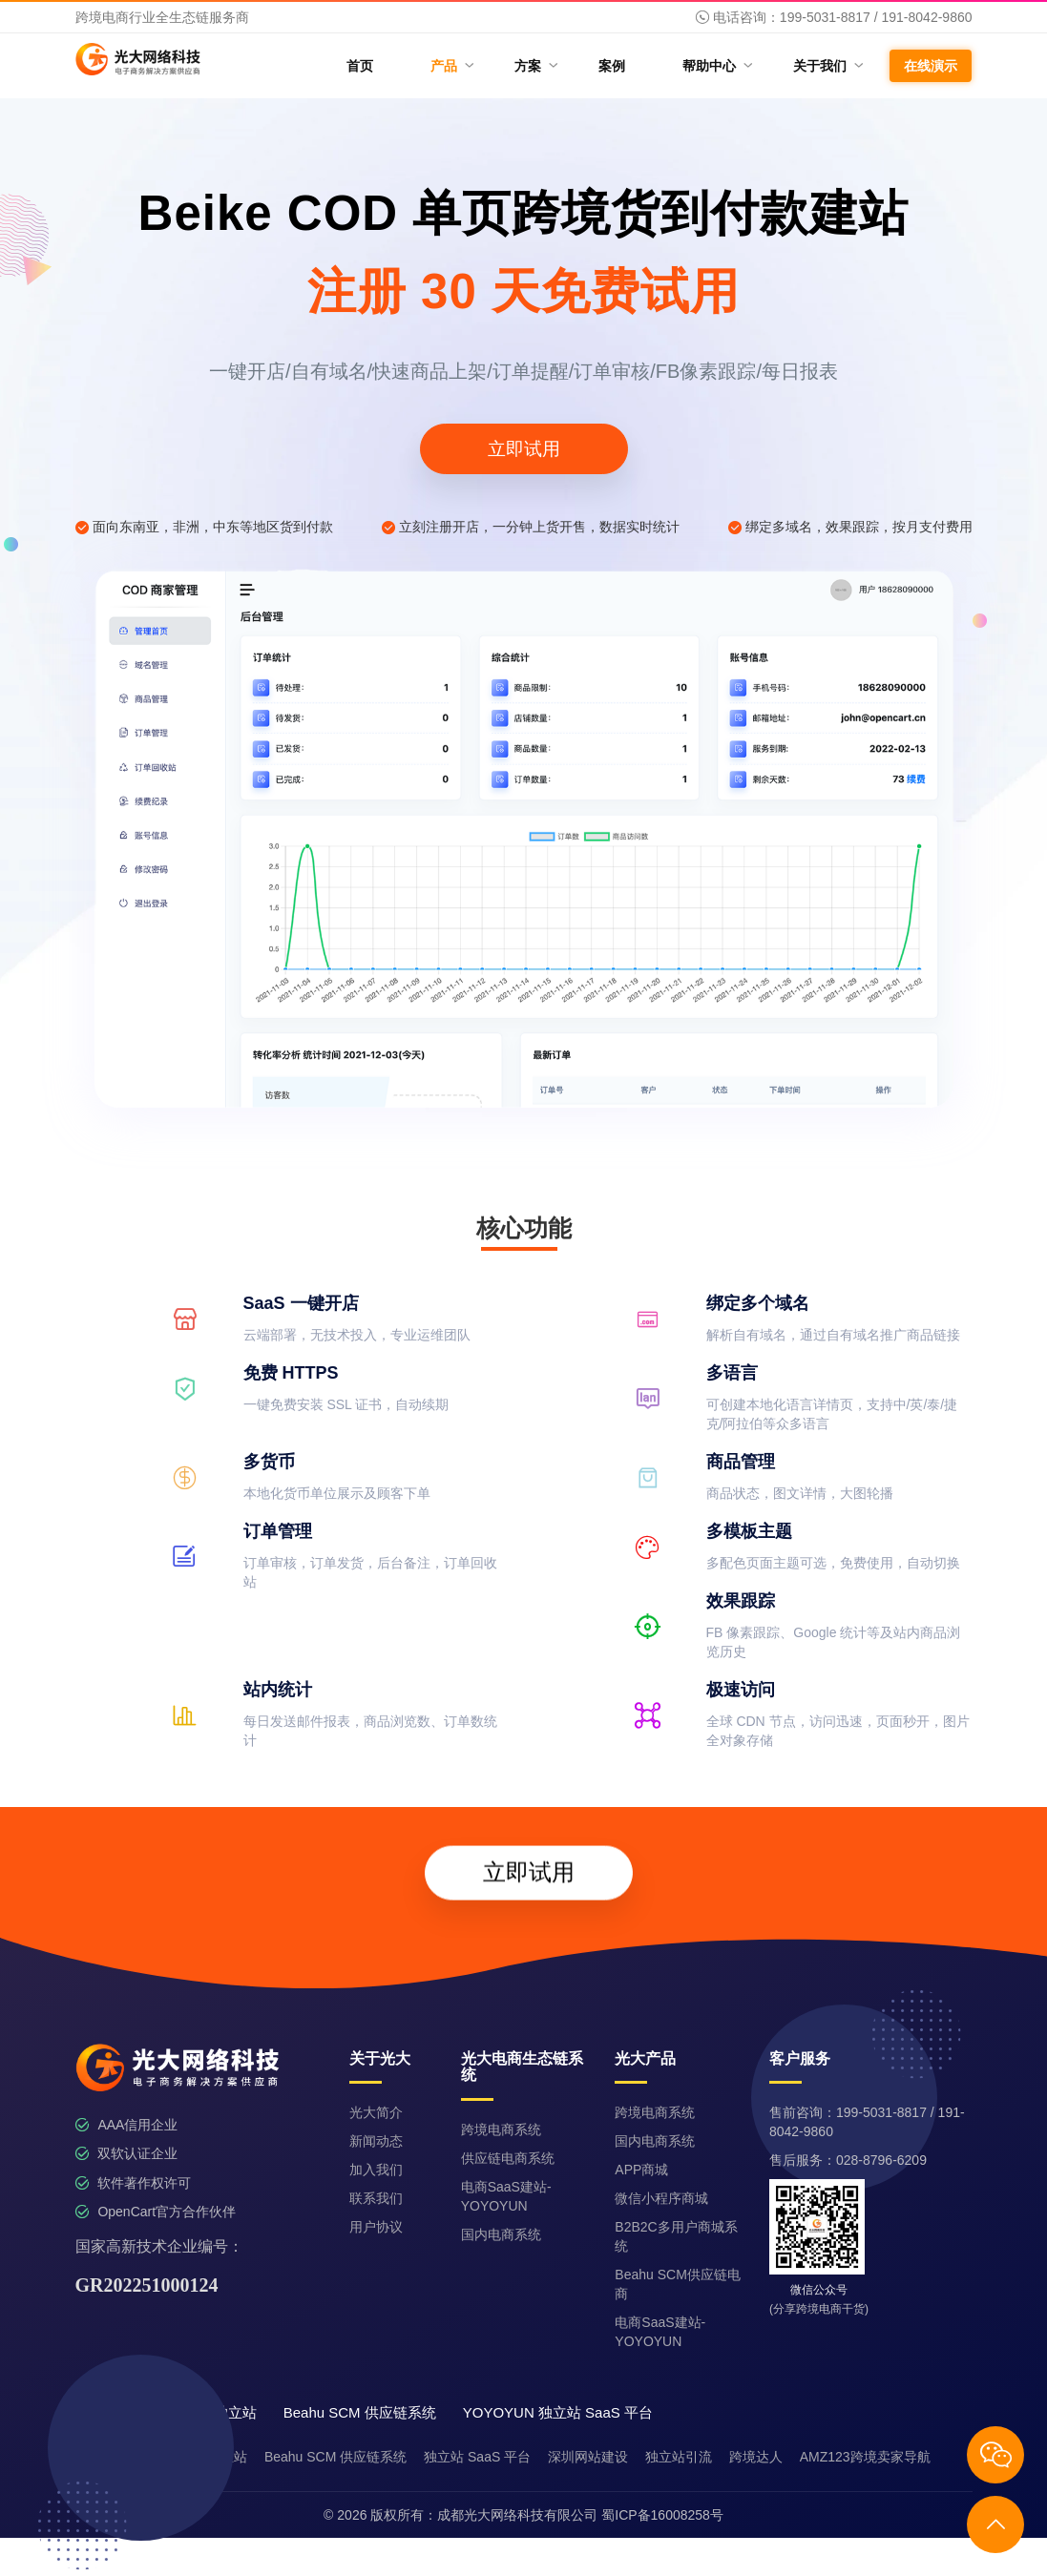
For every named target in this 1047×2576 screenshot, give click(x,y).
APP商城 (641, 2169)
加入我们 (376, 2169)
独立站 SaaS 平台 (477, 2456)
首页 (359, 65)
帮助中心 (716, 65)
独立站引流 (678, 2456)
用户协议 (376, 2226)
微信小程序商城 (661, 2198)
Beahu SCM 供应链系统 (335, 2456)
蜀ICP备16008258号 (662, 2515)
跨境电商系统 (501, 2129)
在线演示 (930, 65)
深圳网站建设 (588, 2456)
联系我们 (376, 2198)
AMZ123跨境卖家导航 (865, 2456)
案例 (611, 65)
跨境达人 (756, 2456)
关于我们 (827, 65)
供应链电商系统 (508, 2158)
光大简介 (376, 2112)
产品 (450, 65)
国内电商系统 (501, 2234)
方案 (534, 65)
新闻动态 (376, 2141)
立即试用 (524, 449)
